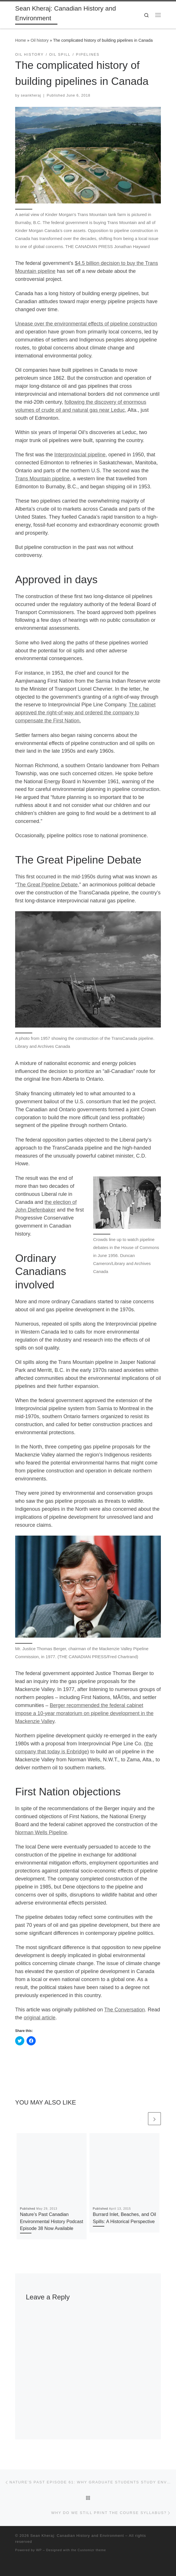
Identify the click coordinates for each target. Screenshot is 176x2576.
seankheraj (31, 95)
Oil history (40, 40)
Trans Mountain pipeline (42, 478)
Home (20, 40)
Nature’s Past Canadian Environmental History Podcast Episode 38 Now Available (51, 2221)
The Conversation (124, 2010)
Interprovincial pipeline (79, 454)
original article (39, 2018)
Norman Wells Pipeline (41, 1832)
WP (39, 2550)
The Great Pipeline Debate (47, 885)
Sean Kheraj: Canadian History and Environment (77, 2535)
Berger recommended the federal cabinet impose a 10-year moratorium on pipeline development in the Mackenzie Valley (84, 1713)
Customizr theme (92, 2550)
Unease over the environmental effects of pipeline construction (86, 324)
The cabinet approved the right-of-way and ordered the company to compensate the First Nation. (85, 713)
